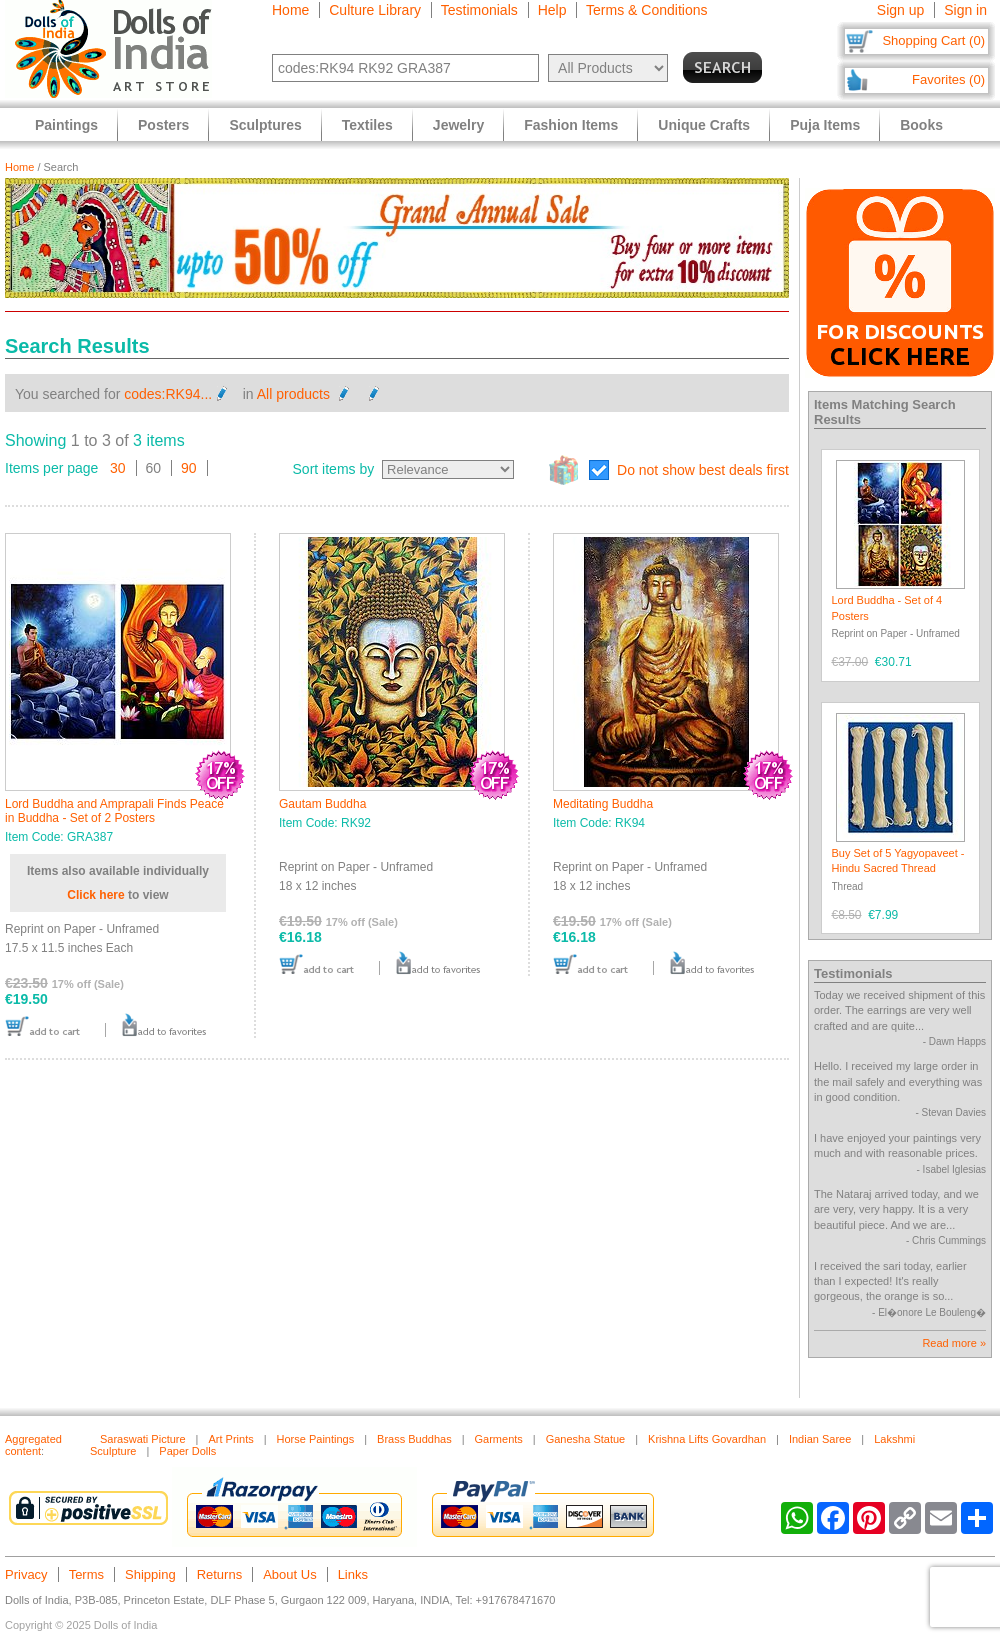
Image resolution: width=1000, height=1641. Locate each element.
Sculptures (265, 125)
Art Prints (230, 1439)
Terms (86, 1574)
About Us (289, 1574)
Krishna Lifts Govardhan (707, 1439)
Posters (163, 125)
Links (353, 1574)
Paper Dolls (187, 1451)
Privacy (26, 1574)
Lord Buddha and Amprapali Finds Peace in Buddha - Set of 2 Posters (114, 811)
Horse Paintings (316, 1439)
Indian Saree (820, 1439)
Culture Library (375, 10)
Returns (220, 1574)
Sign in (965, 10)
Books (921, 125)
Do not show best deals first (703, 470)
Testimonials (479, 10)
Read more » (954, 1343)
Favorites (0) (948, 79)
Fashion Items (571, 125)
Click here (95, 895)
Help (552, 10)
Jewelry (458, 125)
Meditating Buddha (603, 804)
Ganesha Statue (586, 1439)
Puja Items (825, 125)
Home (290, 10)
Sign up (900, 10)
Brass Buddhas (414, 1439)
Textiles (367, 125)
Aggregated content (33, 1445)
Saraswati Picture (143, 1439)
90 (189, 468)
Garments (499, 1439)
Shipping (150, 1574)
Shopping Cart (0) (933, 40)
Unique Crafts (704, 125)
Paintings (66, 125)
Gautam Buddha (322, 804)
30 (118, 468)
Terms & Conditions (646, 10)
